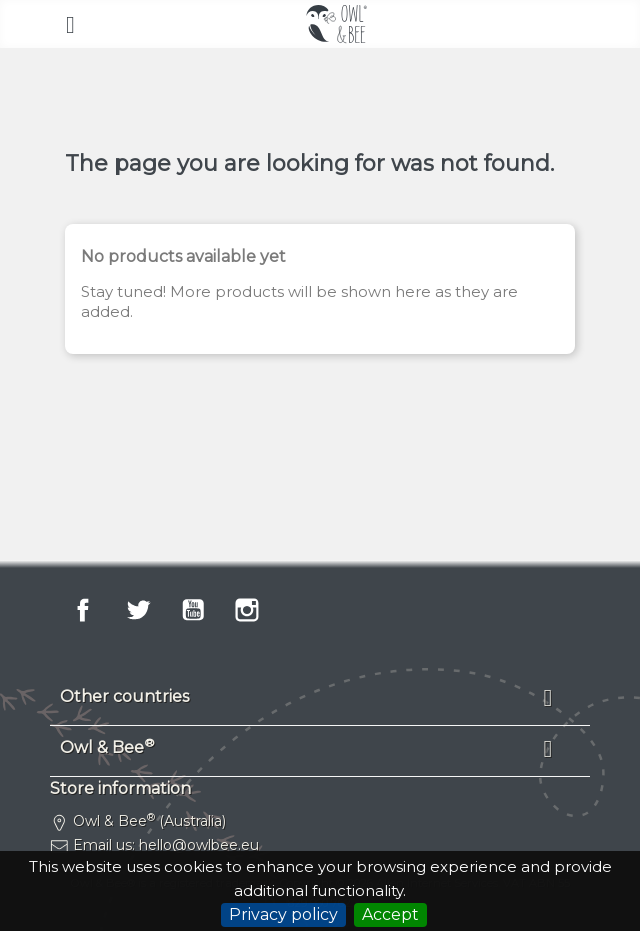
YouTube (193, 610)
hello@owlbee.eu (199, 845)
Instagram (247, 610)
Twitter (138, 610)
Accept (390, 914)
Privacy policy (283, 914)
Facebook (83, 610)
